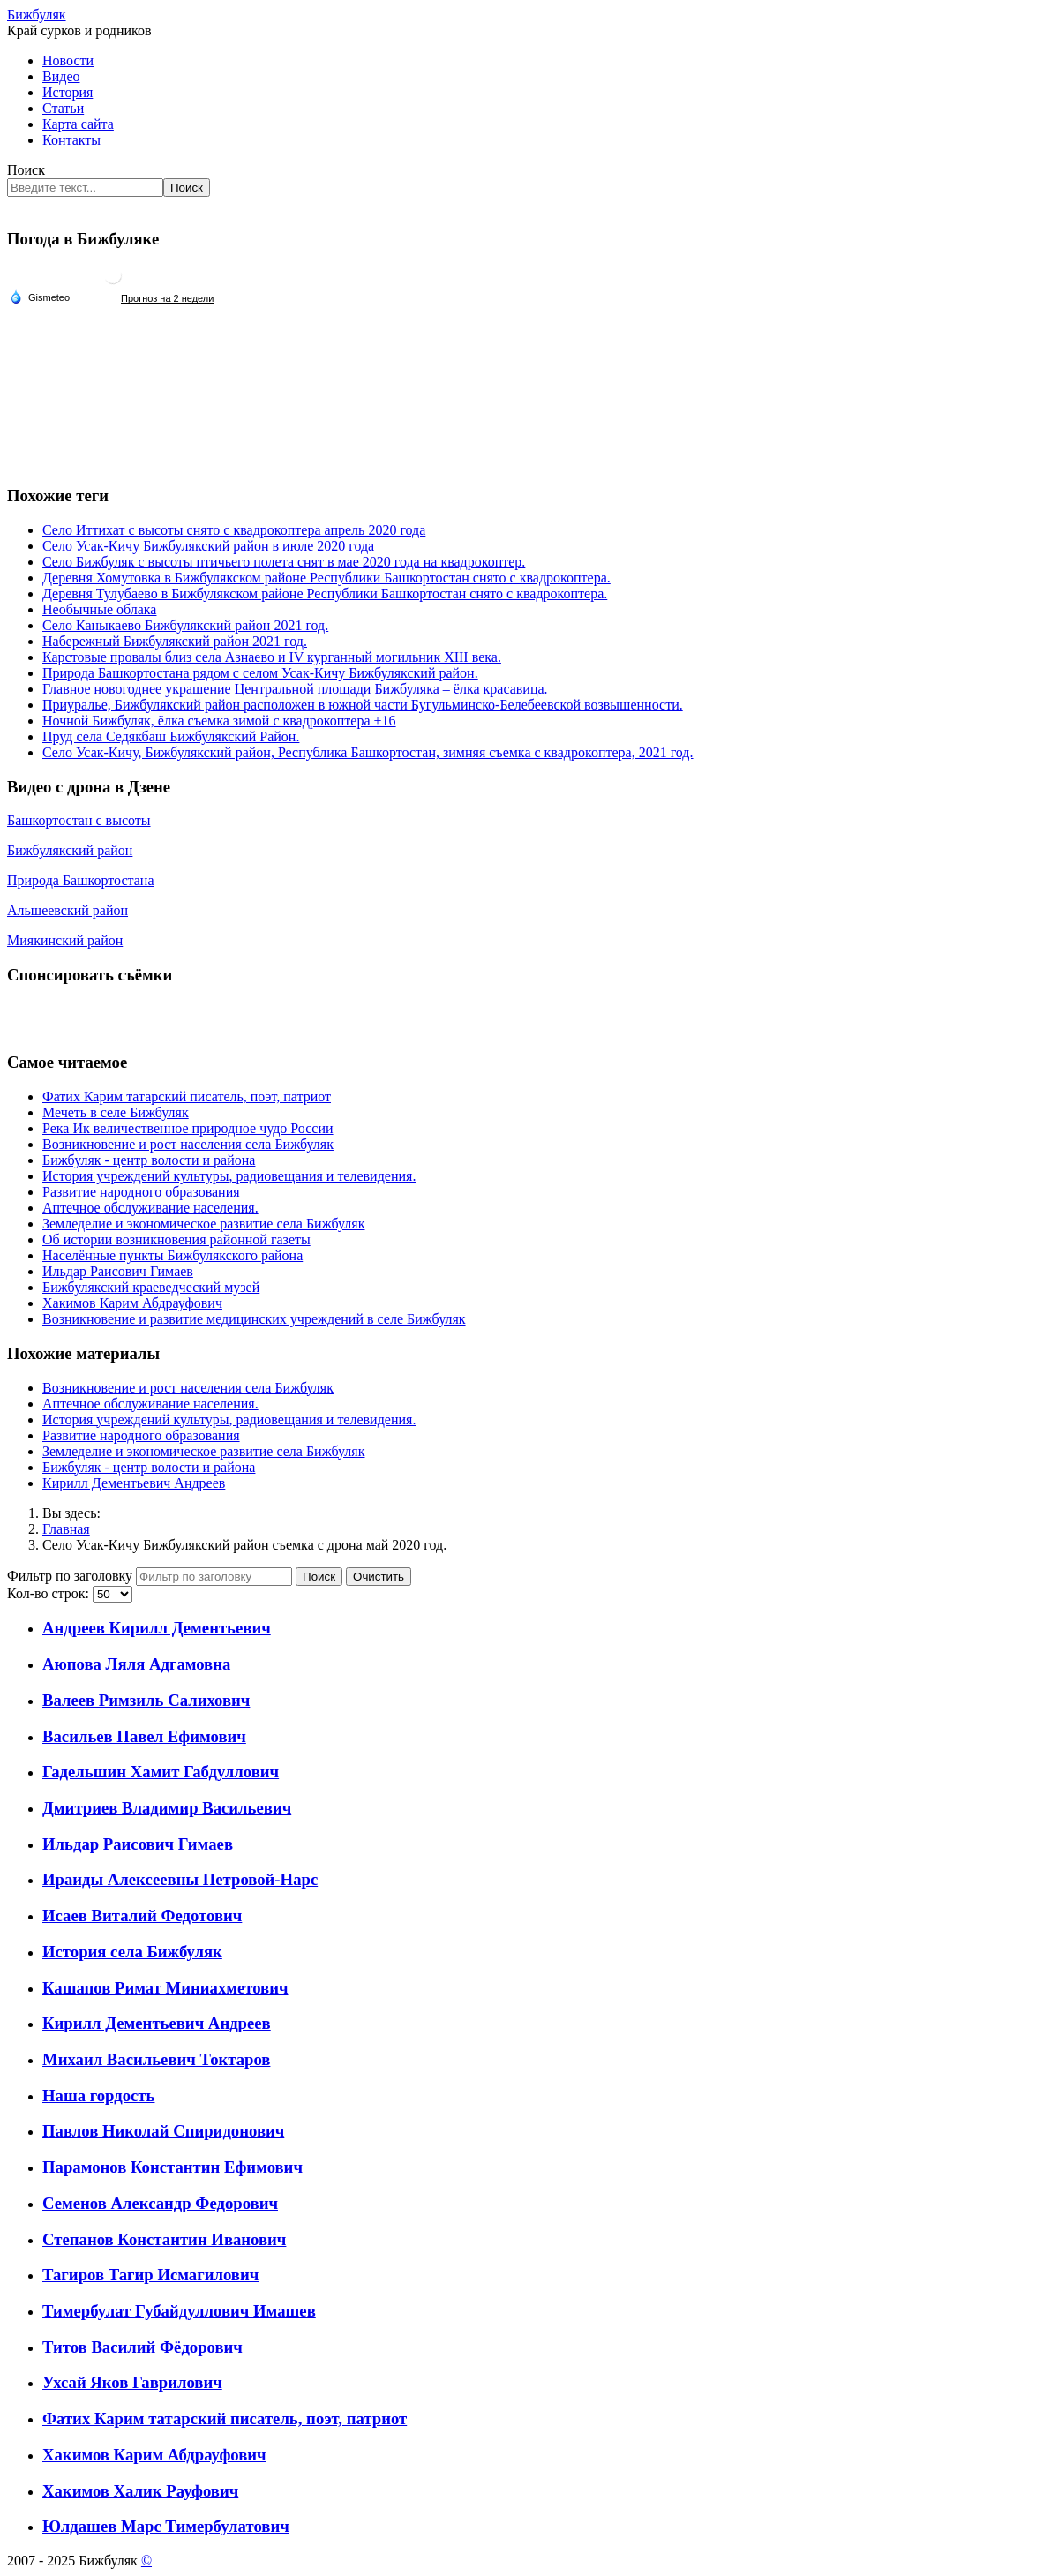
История (67, 92)
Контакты (71, 139)
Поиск (26, 169)
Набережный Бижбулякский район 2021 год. (174, 641)
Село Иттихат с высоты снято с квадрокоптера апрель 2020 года (233, 529)
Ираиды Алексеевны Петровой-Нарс (180, 1879)
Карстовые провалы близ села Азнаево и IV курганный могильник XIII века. (271, 657)
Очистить (378, 1576)
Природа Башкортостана (80, 880)
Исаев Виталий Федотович (142, 1915)
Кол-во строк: (50, 1593)
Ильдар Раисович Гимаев (137, 1844)
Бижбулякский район (69, 850)
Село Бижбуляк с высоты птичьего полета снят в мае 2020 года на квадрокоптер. (283, 561)
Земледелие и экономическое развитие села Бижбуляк (203, 1451)
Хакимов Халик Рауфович (140, 2491)
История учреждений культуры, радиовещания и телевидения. (229, 1419)
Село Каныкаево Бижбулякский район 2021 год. (185, 625)
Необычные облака (99, 609)
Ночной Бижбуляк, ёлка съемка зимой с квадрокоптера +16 (219, 720)
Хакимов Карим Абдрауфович (154, 2454)
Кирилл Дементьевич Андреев (133, 1483)
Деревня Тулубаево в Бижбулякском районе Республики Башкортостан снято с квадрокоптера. (324, 593)
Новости (68, 60)
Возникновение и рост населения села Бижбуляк (188, 1387)
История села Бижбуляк (132, 1951)
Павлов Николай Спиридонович (163, 2131)
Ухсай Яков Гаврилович (132, 2382)
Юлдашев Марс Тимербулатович (165, 2526)
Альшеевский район (67, 910)
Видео (60, 76)
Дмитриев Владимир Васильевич (166, 1808)
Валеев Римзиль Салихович (146, 1700)
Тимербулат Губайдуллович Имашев (179, 2311)
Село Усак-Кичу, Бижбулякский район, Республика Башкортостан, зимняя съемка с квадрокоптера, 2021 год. (368, 752)
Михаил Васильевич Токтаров (156, 2059)
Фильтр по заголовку (71, 1575)
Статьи (63, 108)
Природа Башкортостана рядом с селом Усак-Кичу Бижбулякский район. (260, 672)
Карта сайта (78, 123)
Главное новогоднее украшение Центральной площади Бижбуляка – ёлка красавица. (295, 688)
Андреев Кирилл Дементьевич (156, 1627)
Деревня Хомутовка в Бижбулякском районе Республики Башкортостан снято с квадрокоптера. (326, 577)
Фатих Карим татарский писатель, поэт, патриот (224, 2418)
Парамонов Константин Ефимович (172, 2167)
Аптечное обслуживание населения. (150, 1403)
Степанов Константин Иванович (164, 2239)
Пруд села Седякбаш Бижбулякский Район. (170, 736)
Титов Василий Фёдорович (142, 2347)
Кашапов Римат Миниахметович (165, 1988)
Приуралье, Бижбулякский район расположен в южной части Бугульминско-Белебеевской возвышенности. (362, 704)
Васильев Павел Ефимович (144, 1736)
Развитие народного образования (141, 1435)
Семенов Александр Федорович (160, 2203)
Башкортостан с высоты (79, 820)
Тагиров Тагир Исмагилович (150, 2274)
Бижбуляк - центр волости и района (148, 1467)
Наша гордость (98, 2095)
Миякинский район (65, 940)
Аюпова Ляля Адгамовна (136, 1664)
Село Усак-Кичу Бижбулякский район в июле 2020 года (208, 545)
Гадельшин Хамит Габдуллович (160, 1771)
